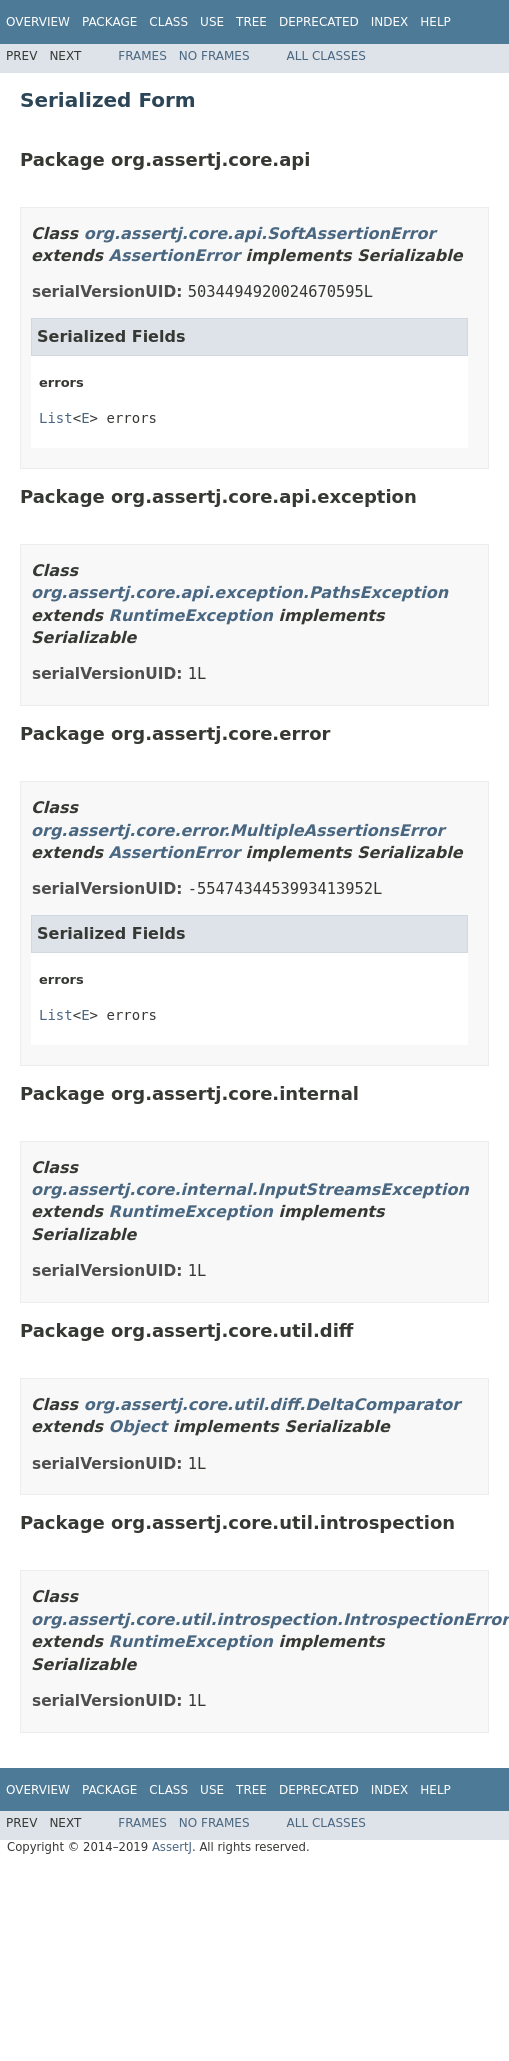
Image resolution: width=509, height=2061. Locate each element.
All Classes (326, 56)
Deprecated (319, 22)
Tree (251, 22)
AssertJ (172, 1847)
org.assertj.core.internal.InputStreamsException (250, 1189)
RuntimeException (191, 615)
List (56, 418)
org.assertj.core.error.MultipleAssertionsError (237, 830)
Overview (38, 22)
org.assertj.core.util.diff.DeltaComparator (272, 1404)
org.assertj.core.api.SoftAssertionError (260, 233)
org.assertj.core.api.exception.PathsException (239, 592)
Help (435, 22)
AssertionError (174, 255)
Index (390, 22)
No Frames (214, 56)
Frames (142, 56)
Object (138, 1426)
